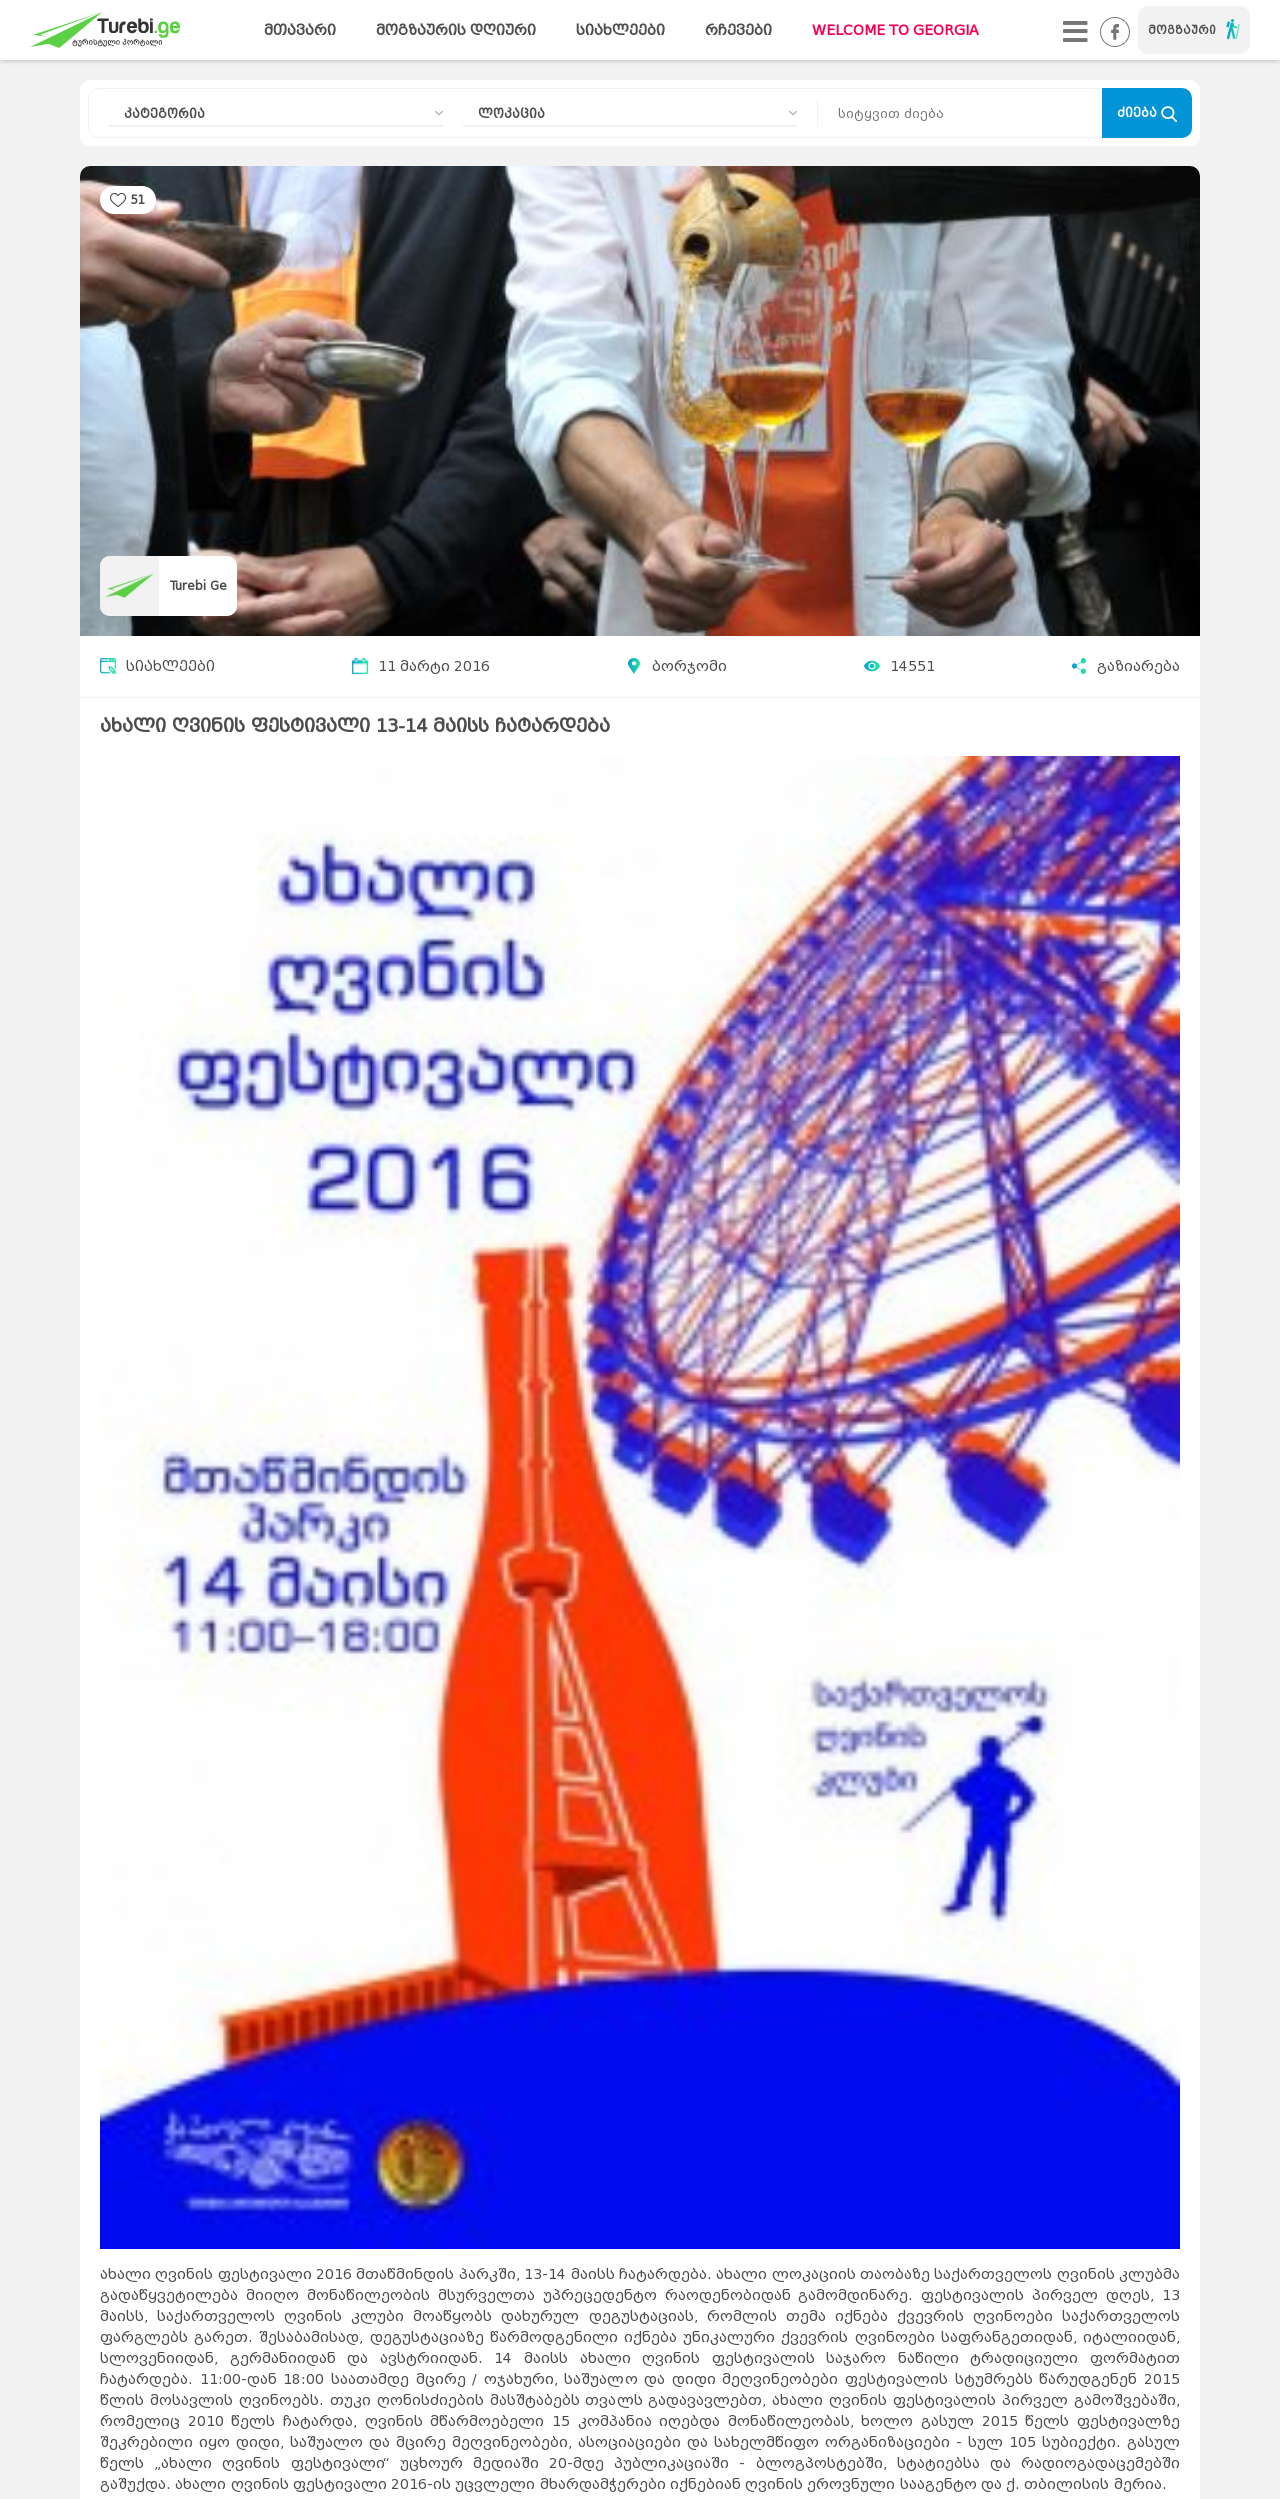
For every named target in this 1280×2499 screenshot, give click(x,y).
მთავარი (300, 30)
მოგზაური (1194, 29)
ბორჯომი (689, 666)
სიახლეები (620, 30)
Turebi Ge (198, 585)
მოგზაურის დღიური (456, 30)
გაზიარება (1125, 666)
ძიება (1147, 113)
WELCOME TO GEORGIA (895, 30)
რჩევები (738, 30)
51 (138, 199)
